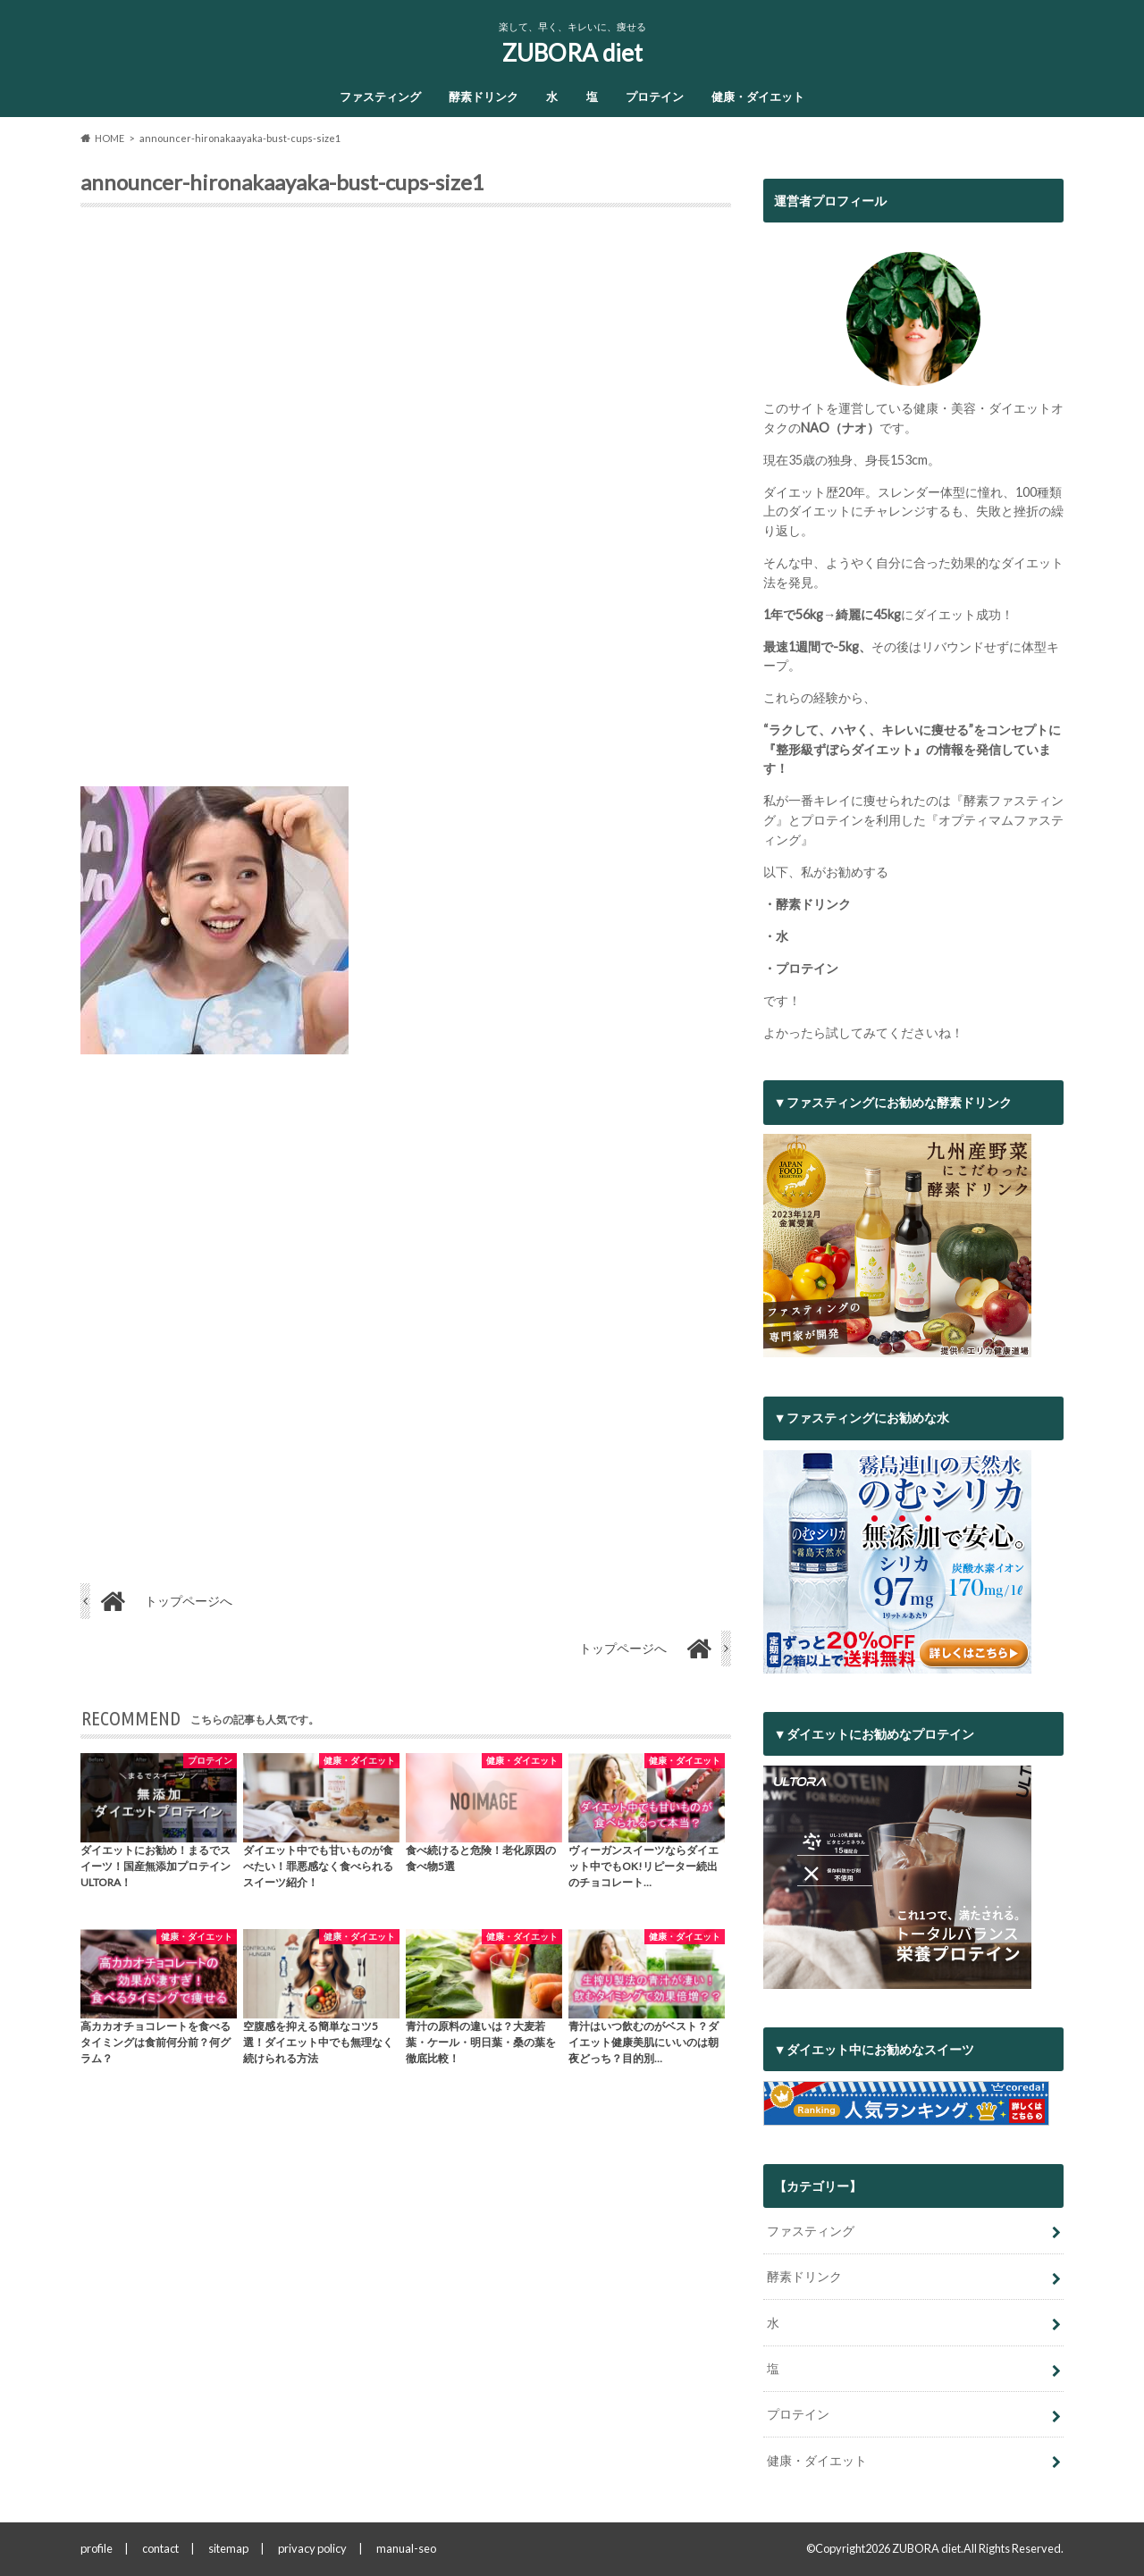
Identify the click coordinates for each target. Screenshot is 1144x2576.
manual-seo (406, 2548)
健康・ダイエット (757, 96)
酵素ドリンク (483, 96)
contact (160, 2548)
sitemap (228, 2548)
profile (96, 2548)
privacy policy (312, 2548)
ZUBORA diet (572, 52)
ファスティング (380, 96)
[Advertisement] (406, 504)
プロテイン (655, 96)
